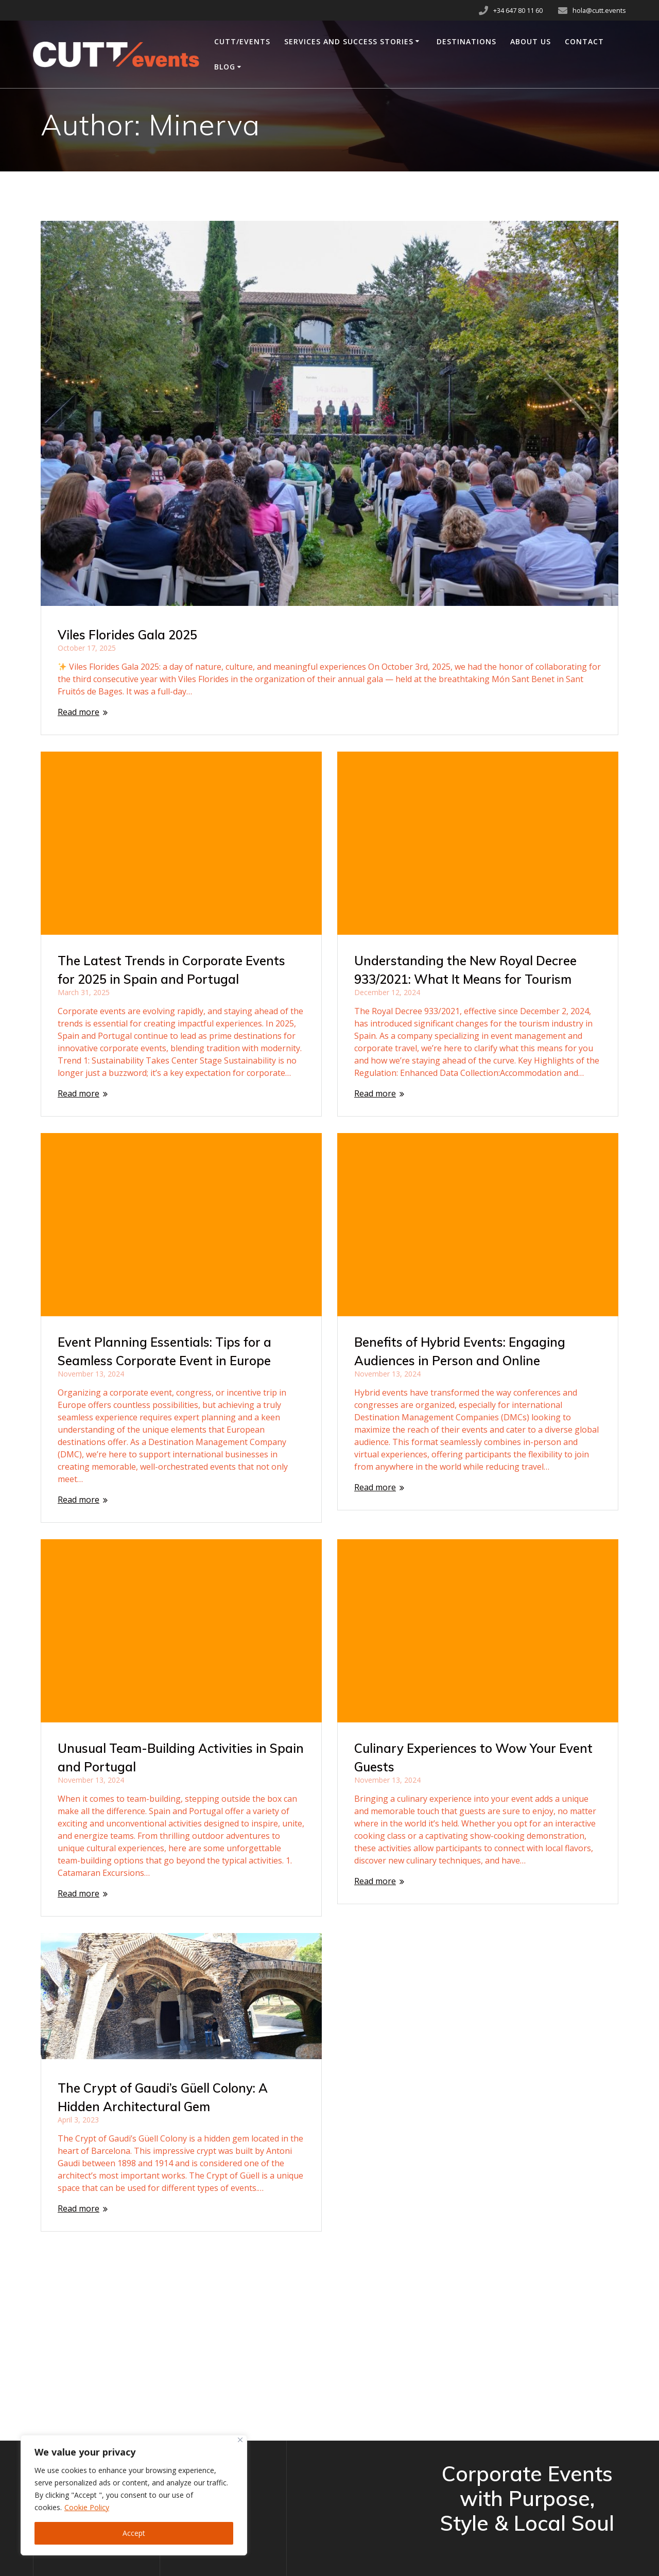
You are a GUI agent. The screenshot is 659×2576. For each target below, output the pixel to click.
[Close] (240, 2440)
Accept (134, 2533)
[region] (134, 2495)
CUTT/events (242, 41)
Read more (78, 712)
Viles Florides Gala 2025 (127, 634)
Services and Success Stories (348, 41)
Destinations (466, 41)
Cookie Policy (86, 2507)
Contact (584, 41)
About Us (530, 41)
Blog (224, 67)
